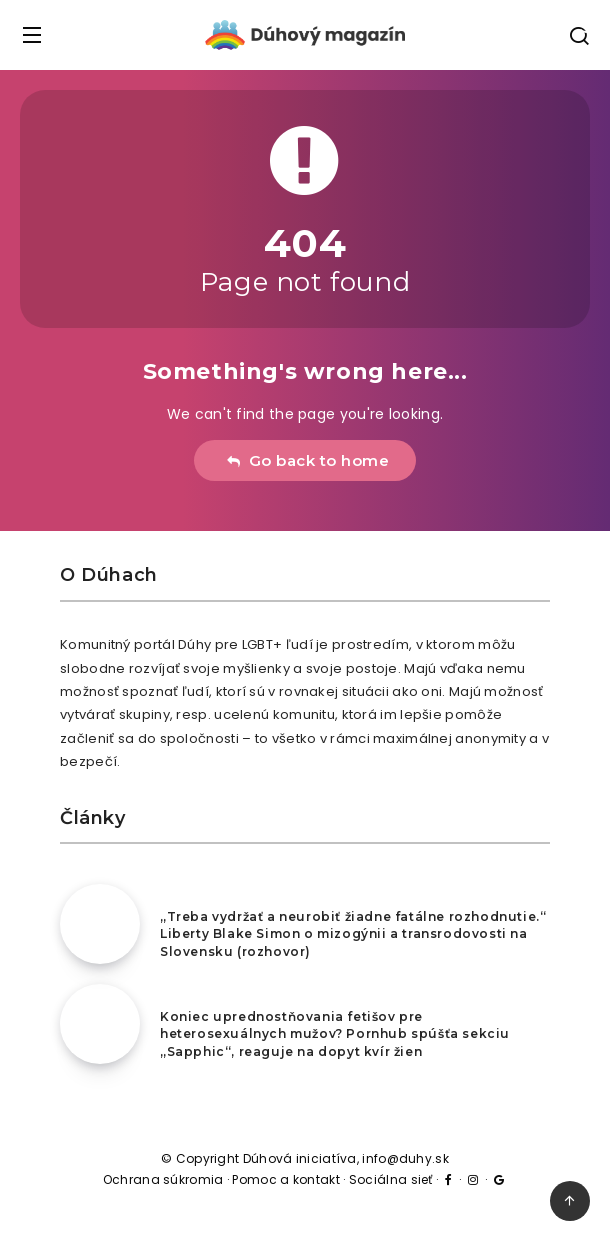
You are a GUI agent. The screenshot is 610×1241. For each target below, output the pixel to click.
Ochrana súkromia (163, 1179)
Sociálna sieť (391, 1179)
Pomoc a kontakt (286, 1179)
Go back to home (307, 460)
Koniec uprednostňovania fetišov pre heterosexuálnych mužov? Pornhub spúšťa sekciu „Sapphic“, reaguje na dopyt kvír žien (335, 1034)
